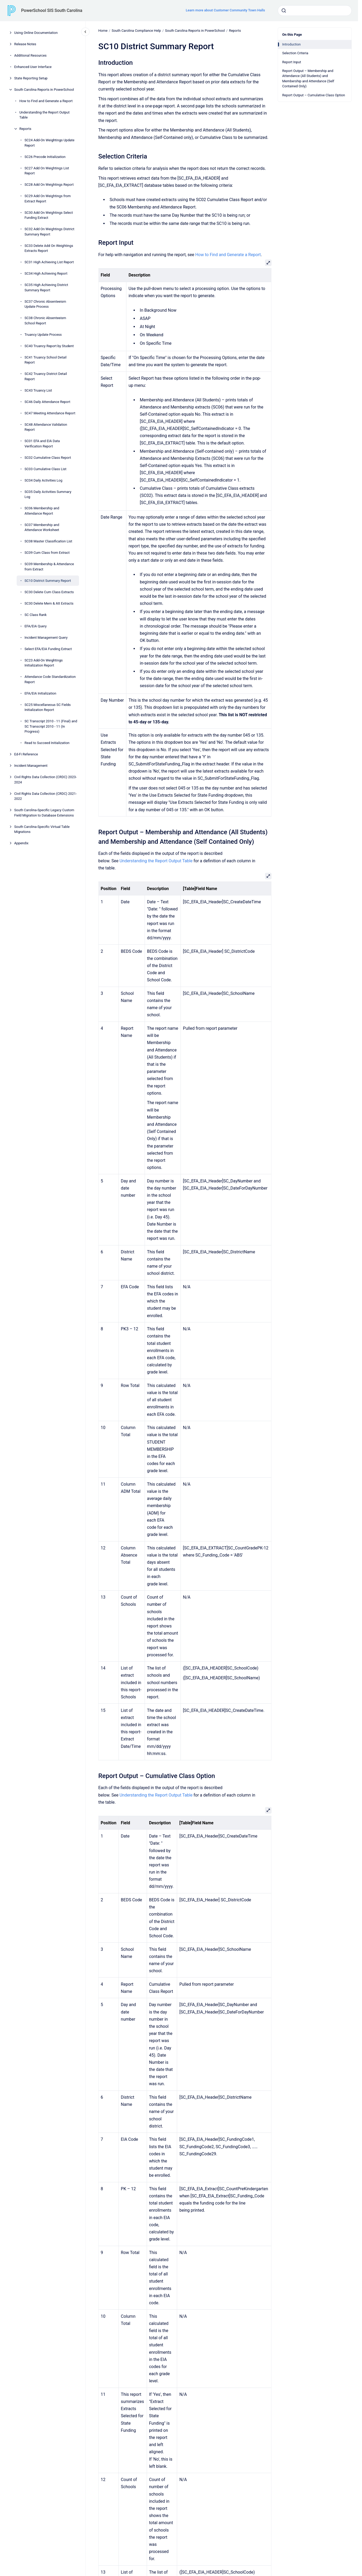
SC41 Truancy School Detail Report (46, 360)
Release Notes (25, 44)
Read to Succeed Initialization (47, 743)
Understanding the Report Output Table (44, 115)
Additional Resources (30, 55)
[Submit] (284, 10)
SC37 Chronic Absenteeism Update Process (45, 304)
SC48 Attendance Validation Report (46, 427)
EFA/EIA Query (36, 626)
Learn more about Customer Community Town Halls (225, 10)
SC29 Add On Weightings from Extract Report (48, 198)
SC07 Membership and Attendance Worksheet (42, 527)
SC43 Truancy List (38, 390)
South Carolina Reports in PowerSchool (44, 90)
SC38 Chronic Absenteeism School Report (45, 320)
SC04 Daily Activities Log (43, 480)
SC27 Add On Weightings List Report (47, 170)
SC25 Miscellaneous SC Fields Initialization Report (48, 707)
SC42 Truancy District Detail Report (46, 376)
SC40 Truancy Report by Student (49, 346)
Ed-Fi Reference (26, 754)
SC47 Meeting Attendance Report (50, 413)
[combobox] (314, 11)
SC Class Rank (36, 615)
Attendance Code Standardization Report (50, 679)
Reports (25, 129)
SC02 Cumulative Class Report (48, 458)
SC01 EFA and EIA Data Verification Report (42, 443)
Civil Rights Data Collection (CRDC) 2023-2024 (45, 779)
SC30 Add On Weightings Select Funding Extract (49, 215)
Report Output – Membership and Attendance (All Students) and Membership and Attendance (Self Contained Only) (308, 78)
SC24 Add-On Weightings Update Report (50, 142)
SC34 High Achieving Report (46, 273)
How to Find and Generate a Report (46, 101)
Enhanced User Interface (33, 67)
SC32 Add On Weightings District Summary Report (50, 231)
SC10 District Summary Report (48, 581)
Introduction (291, 44)
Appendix (21, 843)
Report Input (291, 62)
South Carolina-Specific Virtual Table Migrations (42, 829)
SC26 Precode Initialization (45, 157)
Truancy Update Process (43, 335)
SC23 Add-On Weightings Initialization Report (44, 663)
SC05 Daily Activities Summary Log (48, 494)
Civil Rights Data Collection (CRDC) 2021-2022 (45, 796)
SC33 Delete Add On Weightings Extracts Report (49, 248)
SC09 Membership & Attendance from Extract (49, 566)
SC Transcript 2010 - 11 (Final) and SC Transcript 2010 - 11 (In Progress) (51, 726)
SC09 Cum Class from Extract (47, 553)
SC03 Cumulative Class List (46, 469)
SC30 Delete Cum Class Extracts (49, 592)
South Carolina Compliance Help (136, 31)
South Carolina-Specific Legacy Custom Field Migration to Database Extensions (44, 812)
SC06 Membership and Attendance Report (42, 510)
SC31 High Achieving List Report (49, 262)
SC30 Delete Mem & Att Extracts (49, 603)
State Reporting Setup (31, 78)
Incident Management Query (46, 638)
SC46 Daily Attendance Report (47, 402)
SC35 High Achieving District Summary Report (46, 287)
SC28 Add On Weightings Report (49, 185)
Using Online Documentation (36, 33)
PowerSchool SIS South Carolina (51, 10)
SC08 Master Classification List (48, 541)
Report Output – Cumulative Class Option (313, 95)
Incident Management (31, 766)
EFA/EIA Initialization (40, 693)
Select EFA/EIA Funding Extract (48, 649)
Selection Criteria (295, 53)
